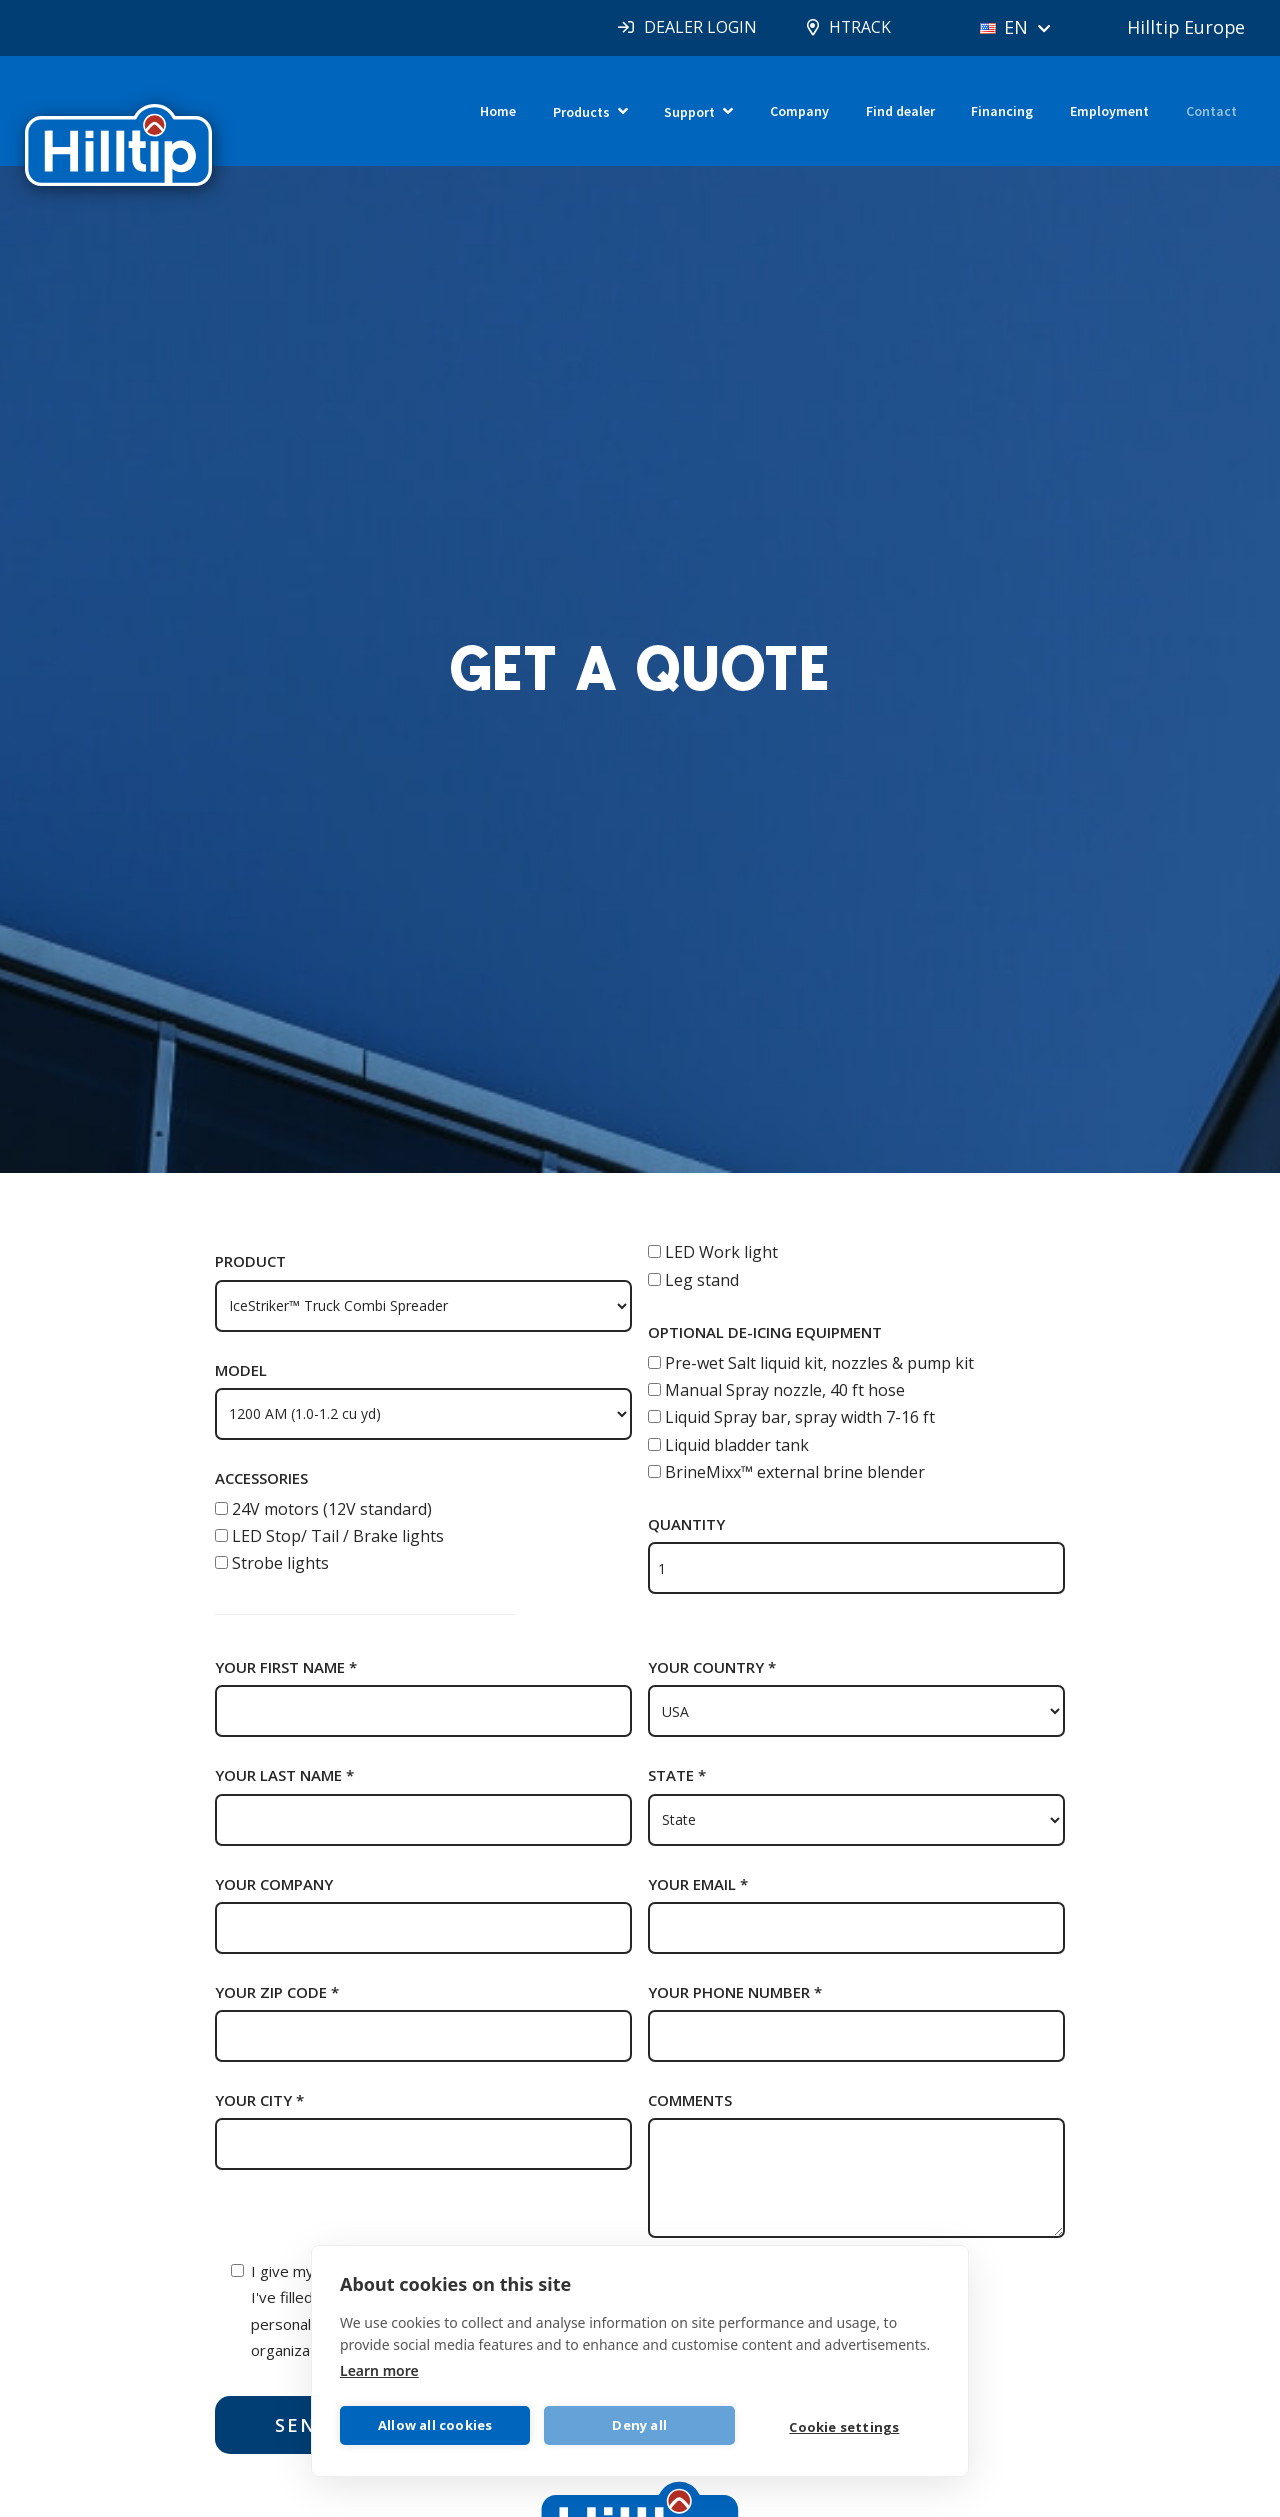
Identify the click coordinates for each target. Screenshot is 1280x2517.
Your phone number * (735, 1992)
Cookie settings (845, 2427)
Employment (1109, 111)
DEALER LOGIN (697, 27)
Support (689, 112)
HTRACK (857, 27)
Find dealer (900, 111)
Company (799, 111)
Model (241, 1370)
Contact (1211, 111)
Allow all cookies (435, 2425)
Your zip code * (277, 1992)
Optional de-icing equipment (765, 1332)
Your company (274, 1884)
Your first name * (286, 1667)
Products (581, 112)
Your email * (698, 1884)
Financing (1002, 111)
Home (498, 111)
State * (677, 1775)
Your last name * (284, 1775)
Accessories (261, 1478)
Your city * (259, 2100)
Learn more (379, 2369)
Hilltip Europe (1185, 27)
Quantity (686, 1524)
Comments (690, 2100)
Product (250, 1261)
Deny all (640, 2425)
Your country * (712, 1667)
